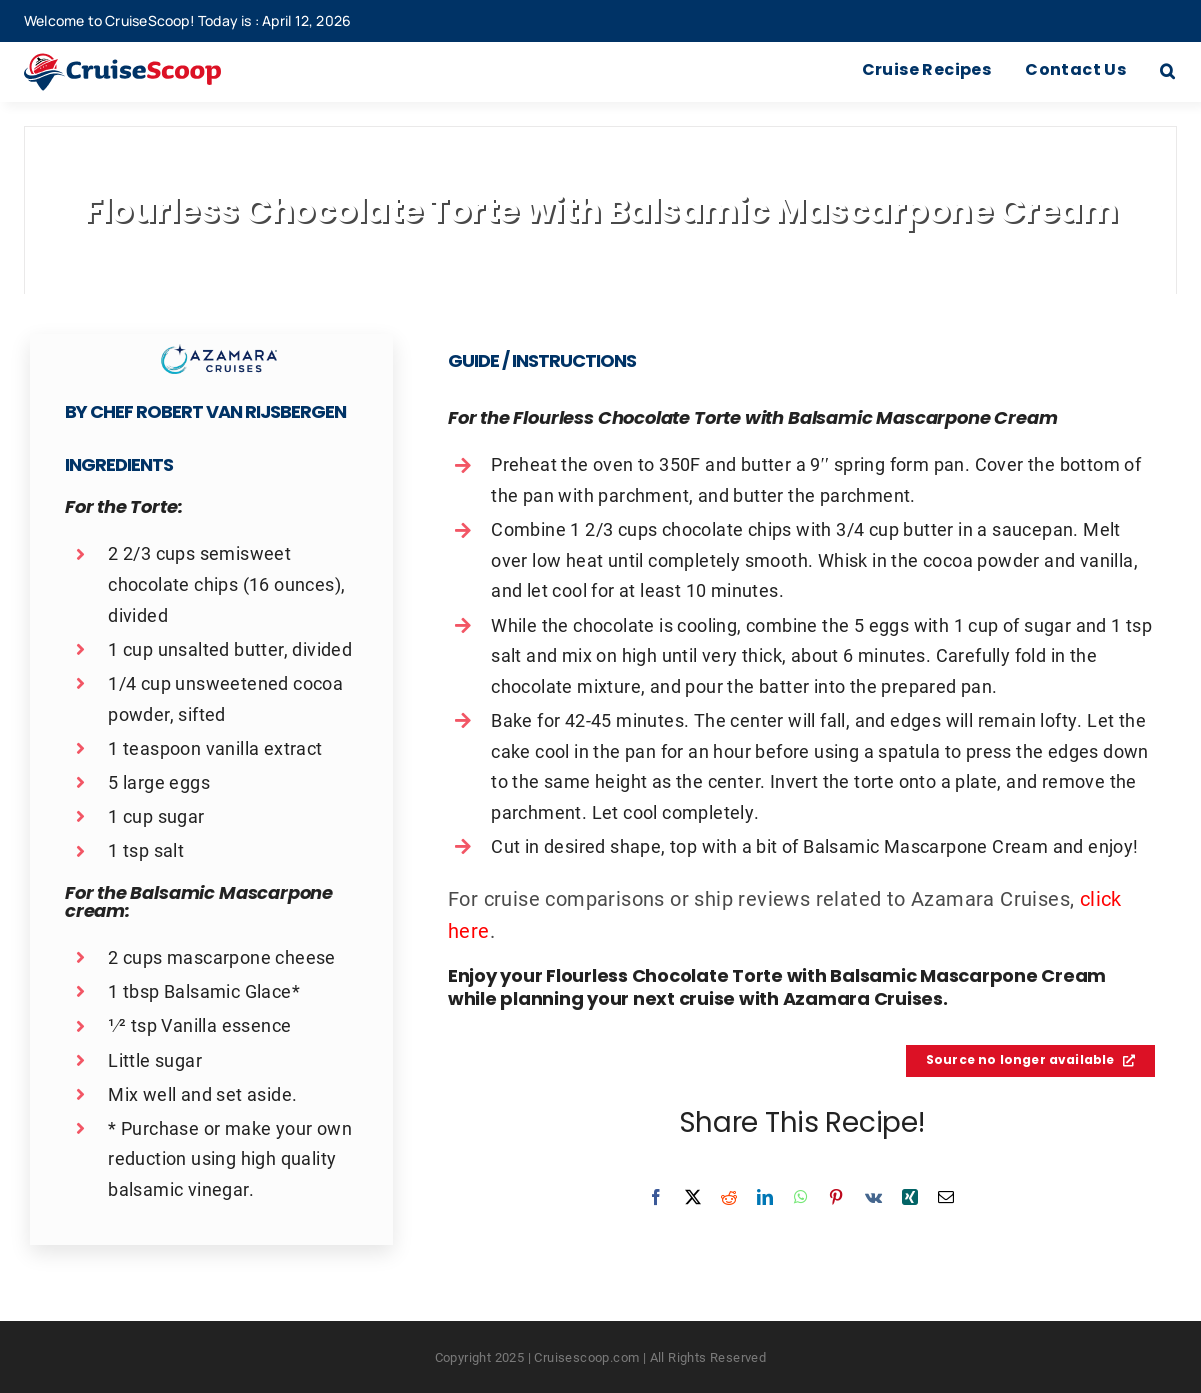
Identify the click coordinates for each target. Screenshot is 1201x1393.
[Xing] (910, 1197)
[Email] (946, 1197)
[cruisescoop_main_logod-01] (146, 63)
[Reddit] (729, 1197)
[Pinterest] (836, 1197)
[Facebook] (656, 1197)
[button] (1167, 72)
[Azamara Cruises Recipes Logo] (219, 354)
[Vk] (873, 1197)
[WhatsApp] (801, 1197)
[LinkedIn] (765, 1197)
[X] (693, 1197)
